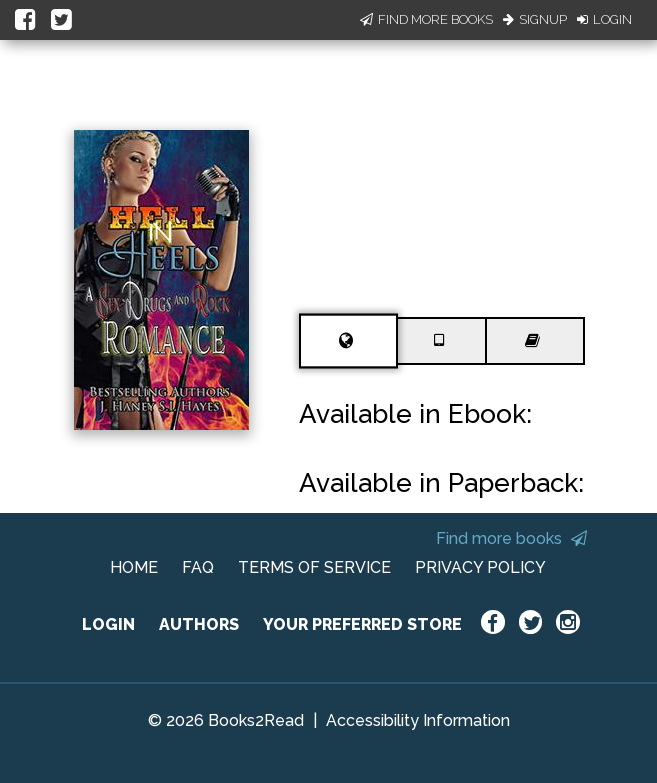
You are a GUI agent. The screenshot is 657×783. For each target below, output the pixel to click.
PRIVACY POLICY (480, 567)
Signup (535, 19)
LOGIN (108, 624)
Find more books (511, 538)
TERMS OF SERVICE (314, 567)
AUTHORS (199, 624)
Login (604, 19)
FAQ (198, 567)
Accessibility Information (418, 720)
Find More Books (426, 19)
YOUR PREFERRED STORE (362, 624)
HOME (134, 567)
